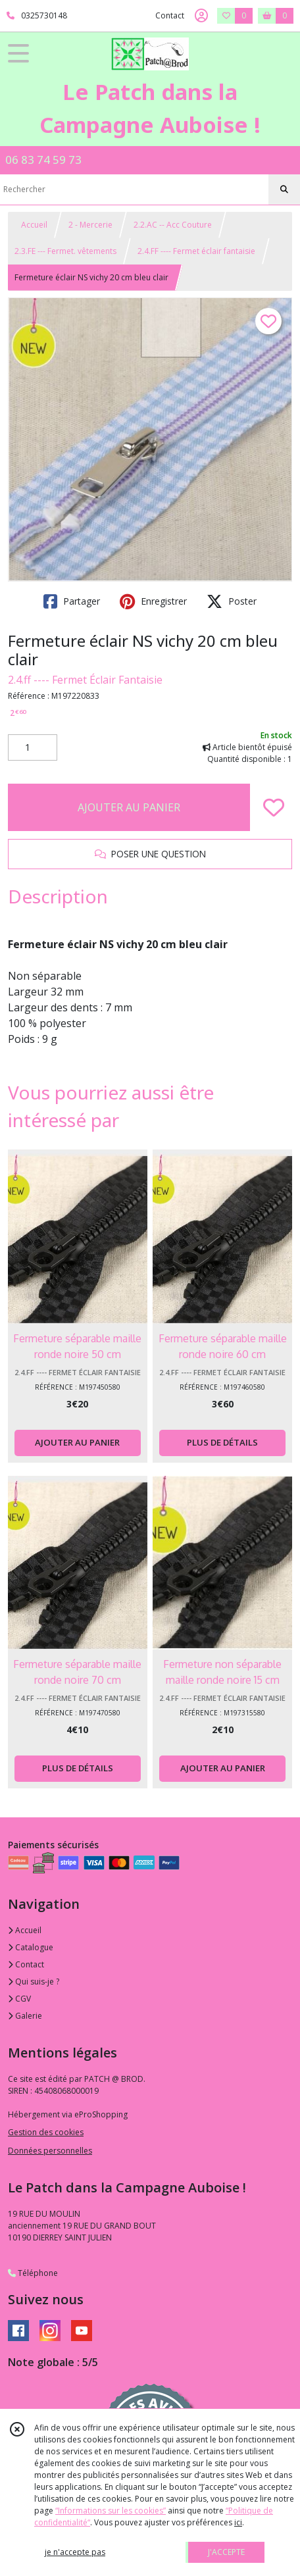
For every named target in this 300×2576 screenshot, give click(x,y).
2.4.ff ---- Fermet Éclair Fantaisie (85, 679)
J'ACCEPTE (226, 2552)
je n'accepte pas (75, 2552)
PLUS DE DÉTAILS (222, 1442)
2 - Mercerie (90, 224)
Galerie (25, 2015)
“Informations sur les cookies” (110, 2510)
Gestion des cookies (46, 2132)
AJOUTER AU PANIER (129, 807)
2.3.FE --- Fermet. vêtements (65, 251)
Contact (169, 15)
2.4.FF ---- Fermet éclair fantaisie (196, 251)
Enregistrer (153, 601)
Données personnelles (50, 2150)
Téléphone (33, 2273)
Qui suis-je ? (33, 1981)
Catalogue (30, 1947)
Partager (71, 601)
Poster (232, 601)
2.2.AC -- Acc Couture (173, 224)
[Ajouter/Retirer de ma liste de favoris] (274, 807)
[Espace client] (201, 16)
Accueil (34, 224)
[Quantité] (32, 747)
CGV (19, 1998)
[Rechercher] (284, 189)
